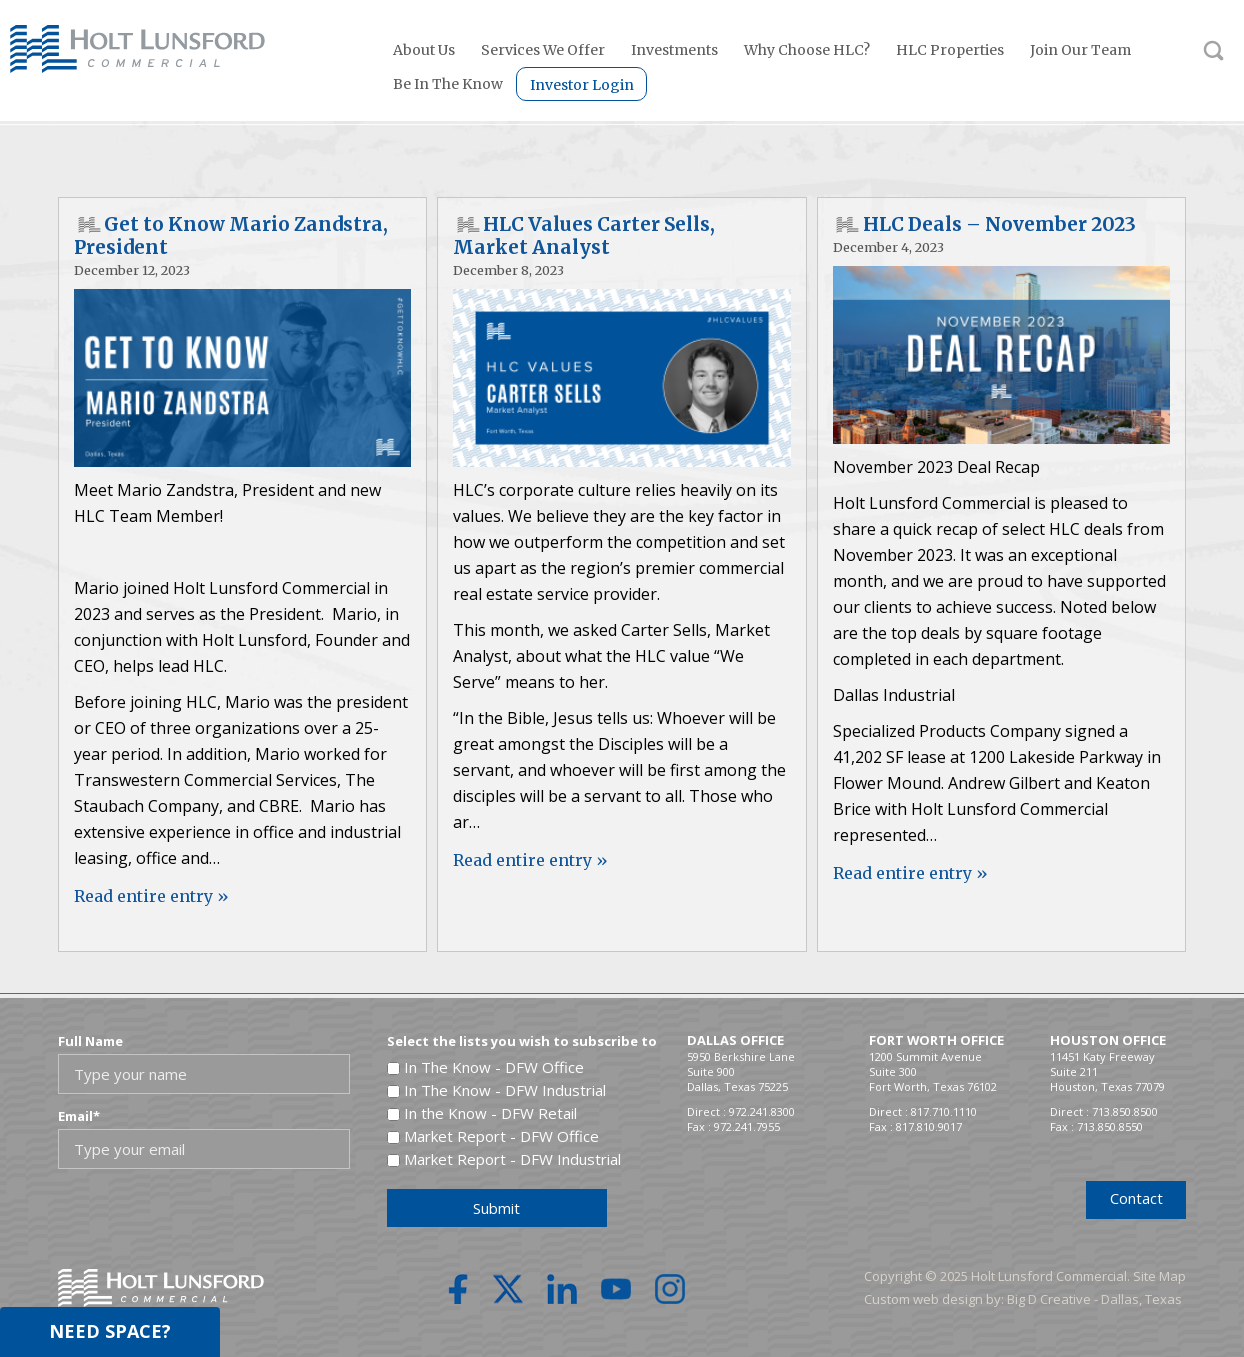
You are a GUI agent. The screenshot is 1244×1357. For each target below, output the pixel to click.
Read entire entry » (151, 896)
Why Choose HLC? (807, 50)
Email (79, 1116)
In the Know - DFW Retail (490, 1113)
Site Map (1159, 1276)
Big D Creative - (1054, 1299)
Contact (1136, 1198)
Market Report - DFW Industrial (512, 1159)
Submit (496, 1208)
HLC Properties (950, 50)
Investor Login (582, 85)
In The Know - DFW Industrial (505, 1090)
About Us (424, 50)
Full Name (90, 1041)
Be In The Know (448, 84)
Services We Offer (543, 50)
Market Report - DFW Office (501, 1136)
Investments (674, 50)
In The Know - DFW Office (494, 1067)
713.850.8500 (1125, 1111)
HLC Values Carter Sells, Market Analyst (584, 236)
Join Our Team (1080, 50)
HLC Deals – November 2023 (999, 224)
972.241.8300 (762, 1111)
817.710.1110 (944, 1111)
